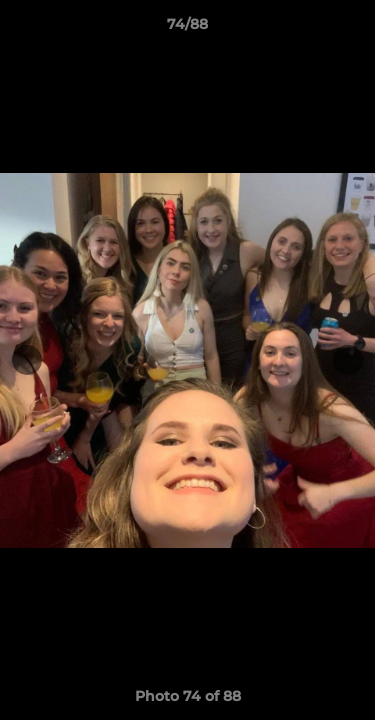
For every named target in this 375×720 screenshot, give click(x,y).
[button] (351, 29)
